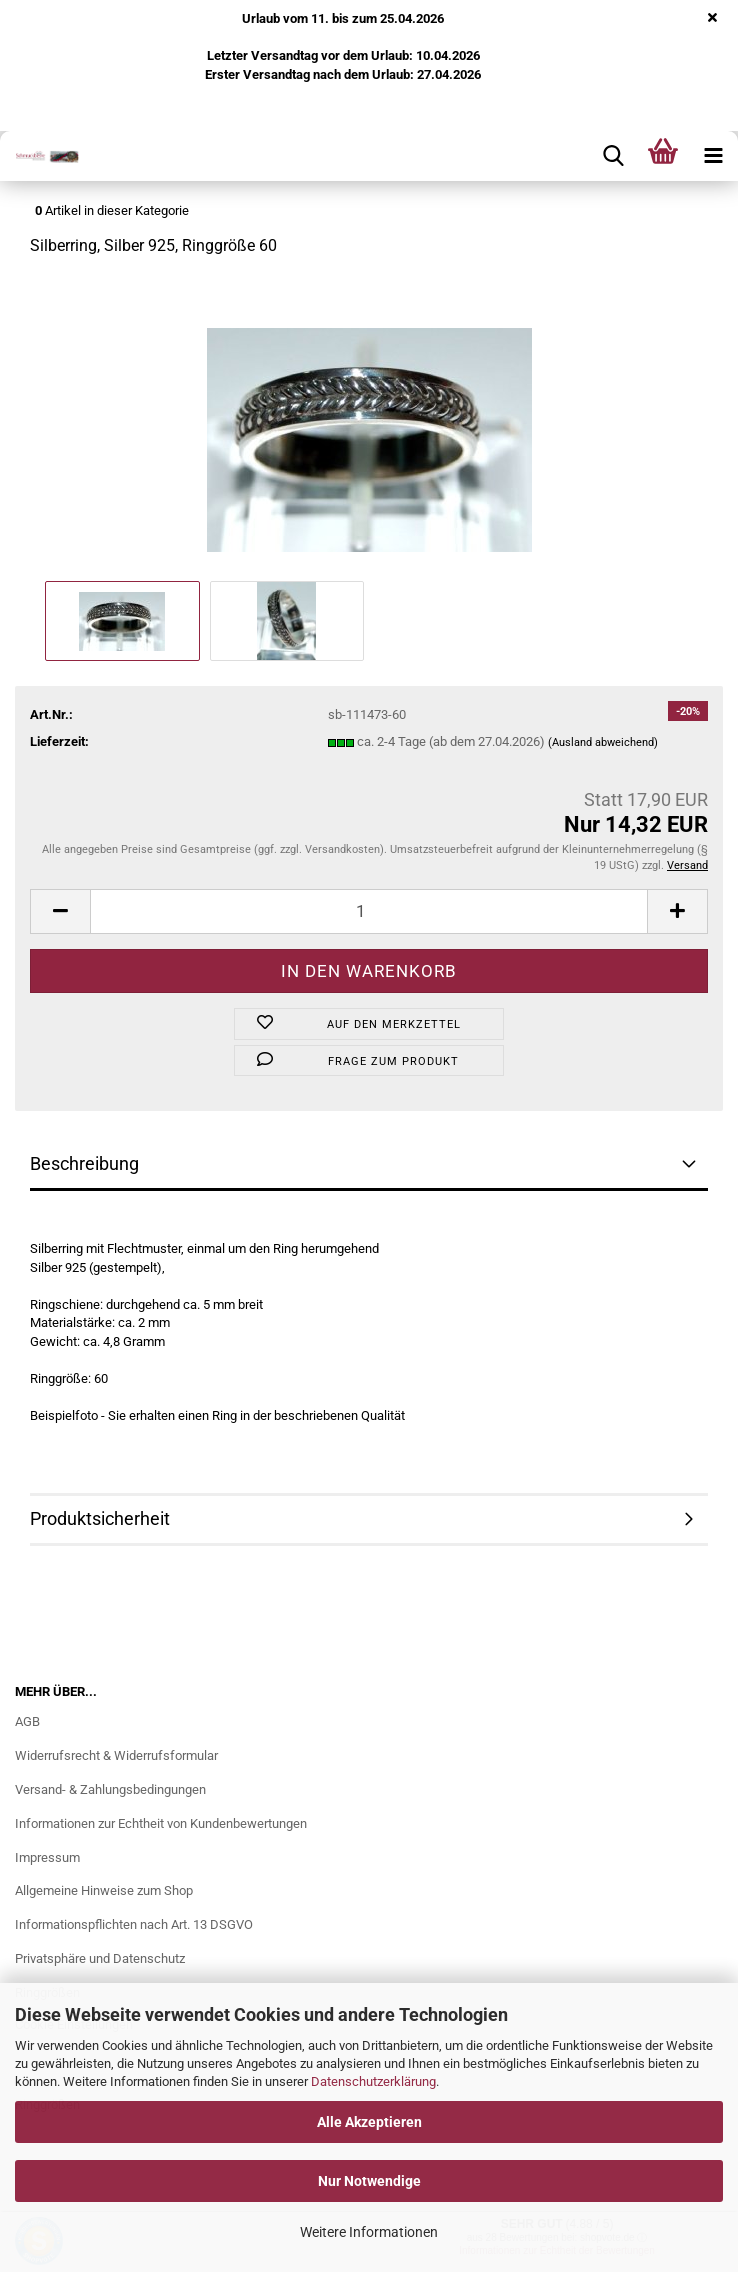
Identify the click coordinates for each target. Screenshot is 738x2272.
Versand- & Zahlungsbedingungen (110, 1789)
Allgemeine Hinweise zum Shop (104, 1890)
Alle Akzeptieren (369, 2122)
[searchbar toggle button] (613, 156)
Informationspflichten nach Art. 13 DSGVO (134, 1924)
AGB (27, 1721)
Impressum (47, 1857)
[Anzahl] (369, 911)
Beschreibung (84, 1163)
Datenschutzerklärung (373, 2081)
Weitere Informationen (369, 2232)
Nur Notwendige (369, 2181)
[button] (60, 911)
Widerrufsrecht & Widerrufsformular (116, 1755)
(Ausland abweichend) (603, 742)
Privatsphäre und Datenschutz (100, 1958)
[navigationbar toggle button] (713, 156)
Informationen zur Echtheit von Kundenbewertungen (161, 1823)
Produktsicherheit (100, 1518)
